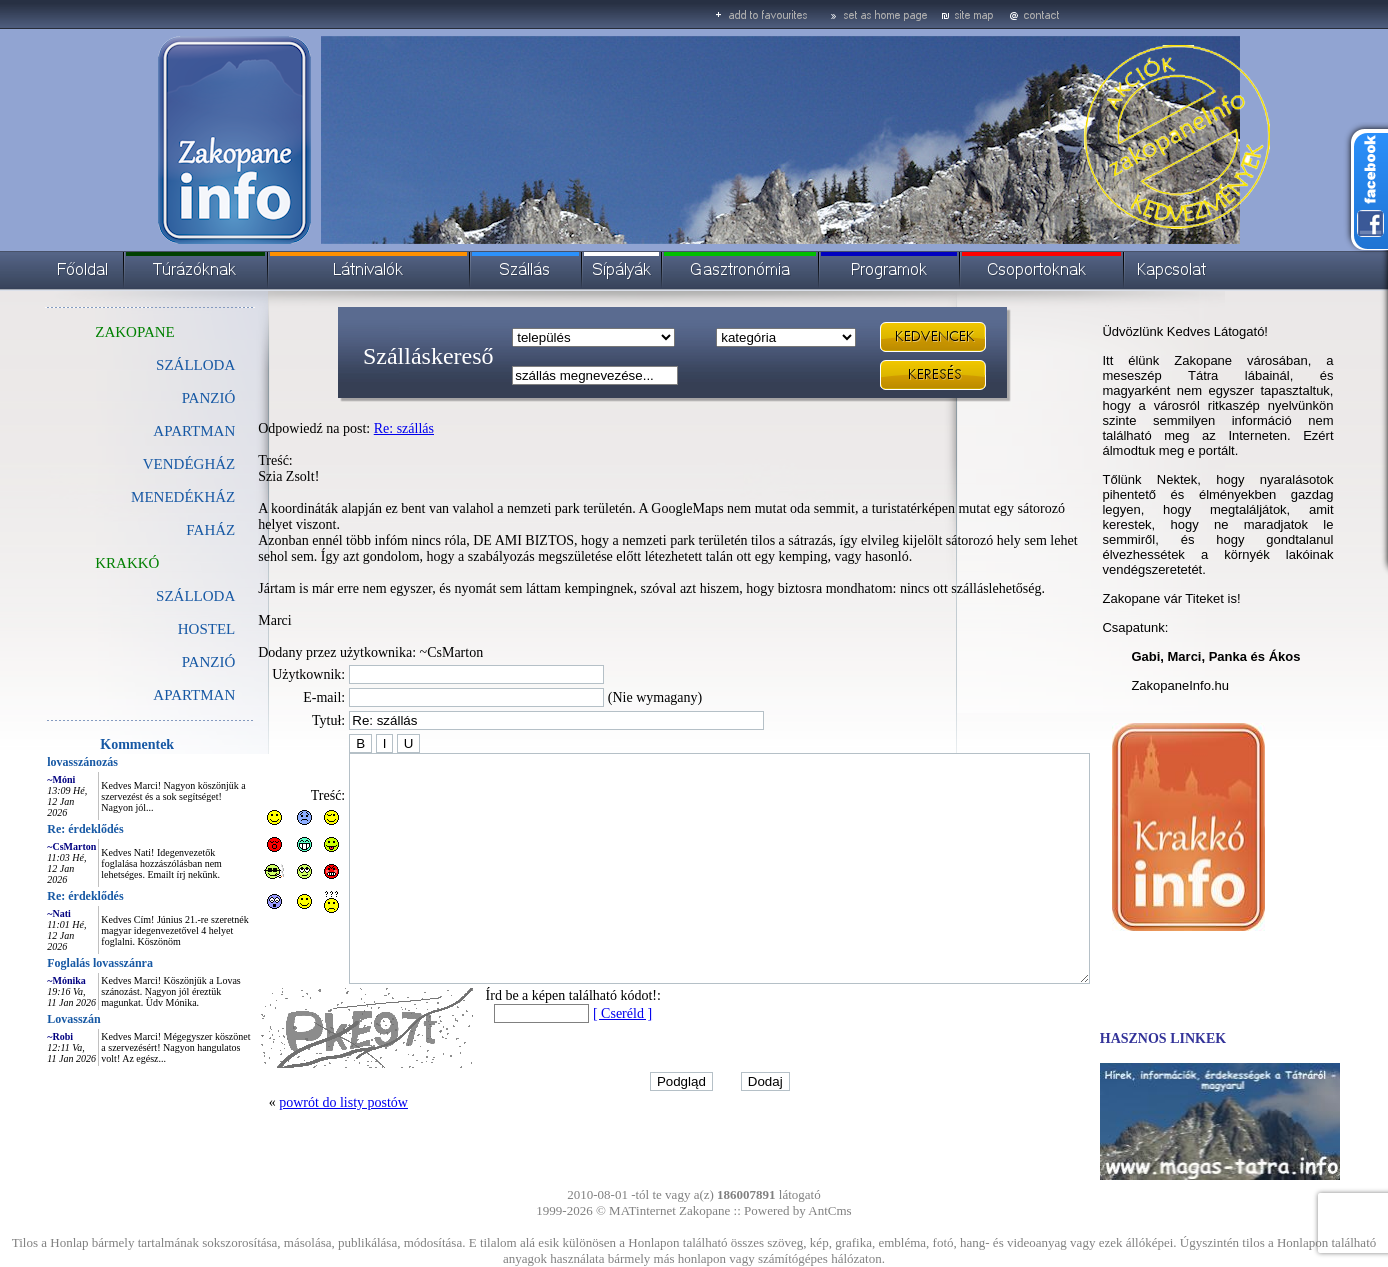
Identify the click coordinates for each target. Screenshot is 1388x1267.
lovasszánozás (37, 762)
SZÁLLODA (150, 365)
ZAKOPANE (89, 332)
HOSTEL (162, 629)
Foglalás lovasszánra (55, 963)
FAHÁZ (165, 530)
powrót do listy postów (298, 1131)
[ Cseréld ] (577, 1042)
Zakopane (704, 1210)
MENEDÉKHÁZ (138, 497)
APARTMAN (149, 431)
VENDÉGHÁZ (144, 464)
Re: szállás (359, 428)
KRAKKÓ (82, 563)
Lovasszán (28, 1019)
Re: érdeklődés (40, 829)
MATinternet (642, 1210)
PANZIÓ (164, 398)
